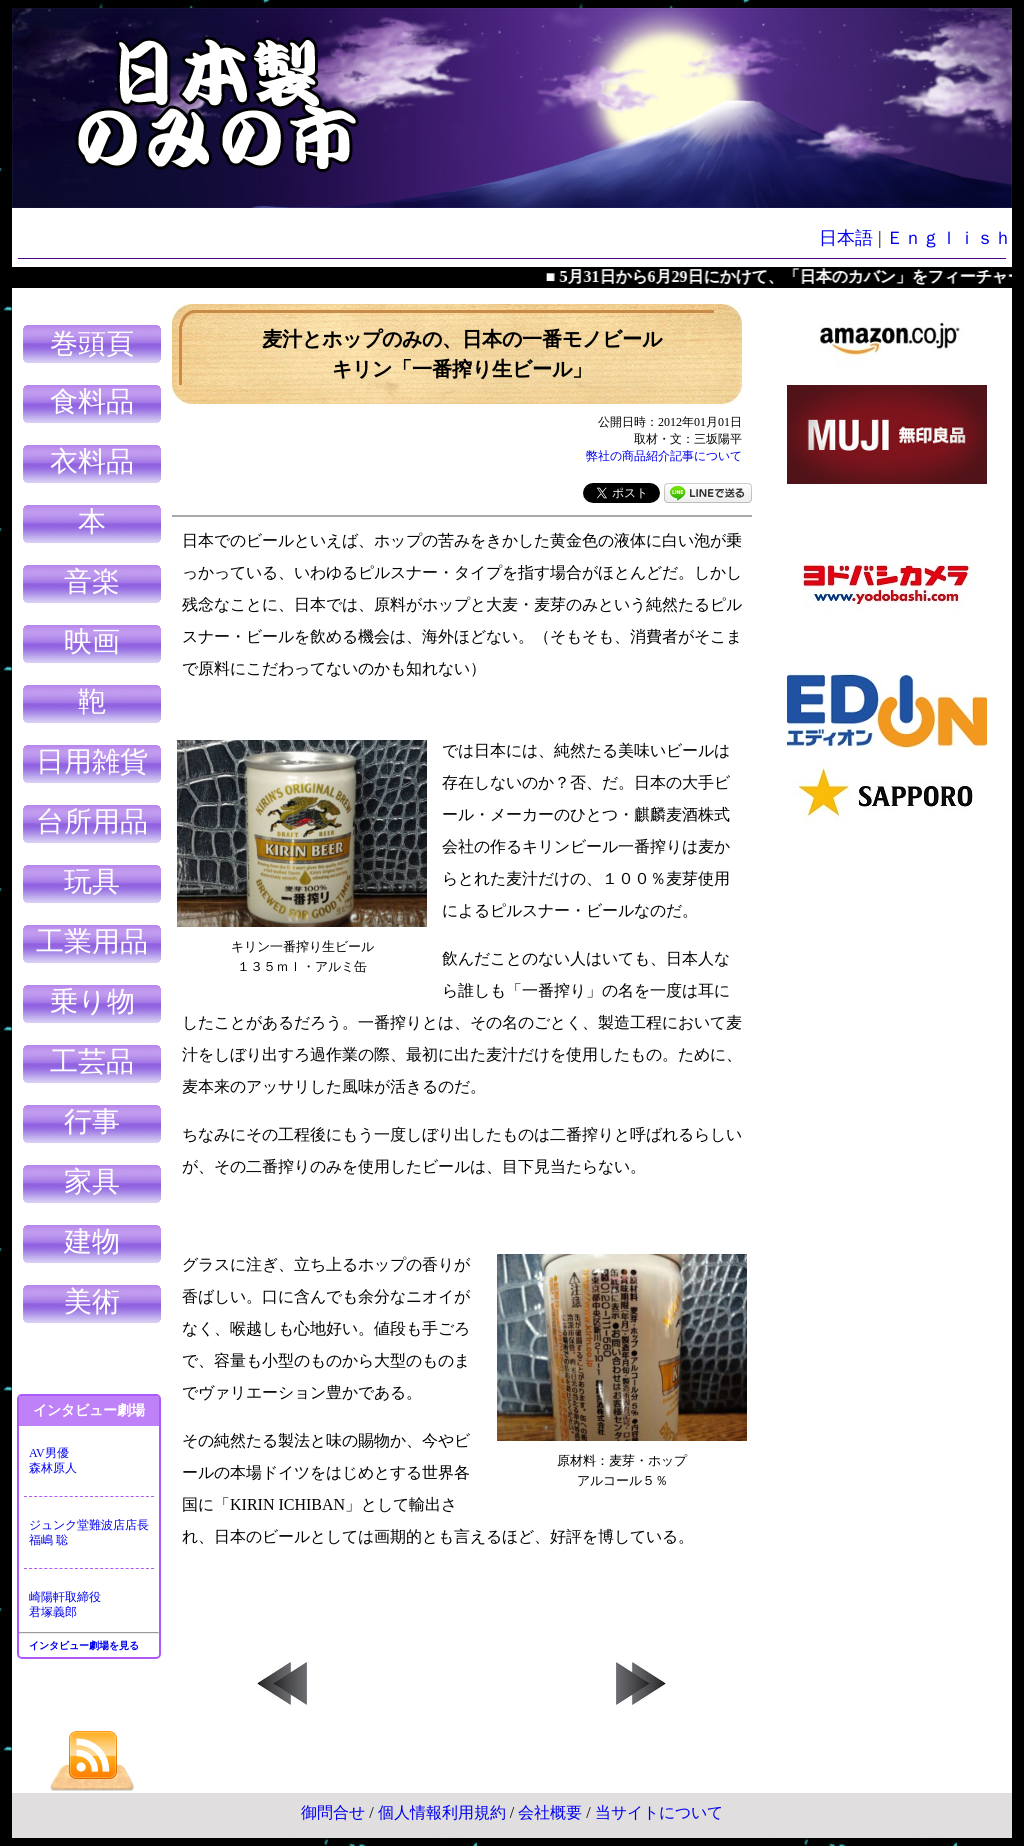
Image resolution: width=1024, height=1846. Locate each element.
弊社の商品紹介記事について (664, 456)
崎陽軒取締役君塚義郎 (65, 1604)
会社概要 (550, 1812)
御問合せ (333, 1812)
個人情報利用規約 (442, 1812)
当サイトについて (659, 1812)
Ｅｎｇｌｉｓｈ (949, 238)
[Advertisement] (887, 1140)
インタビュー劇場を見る (84, 1645)
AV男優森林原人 (53, 1460)
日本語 (846, 238)
